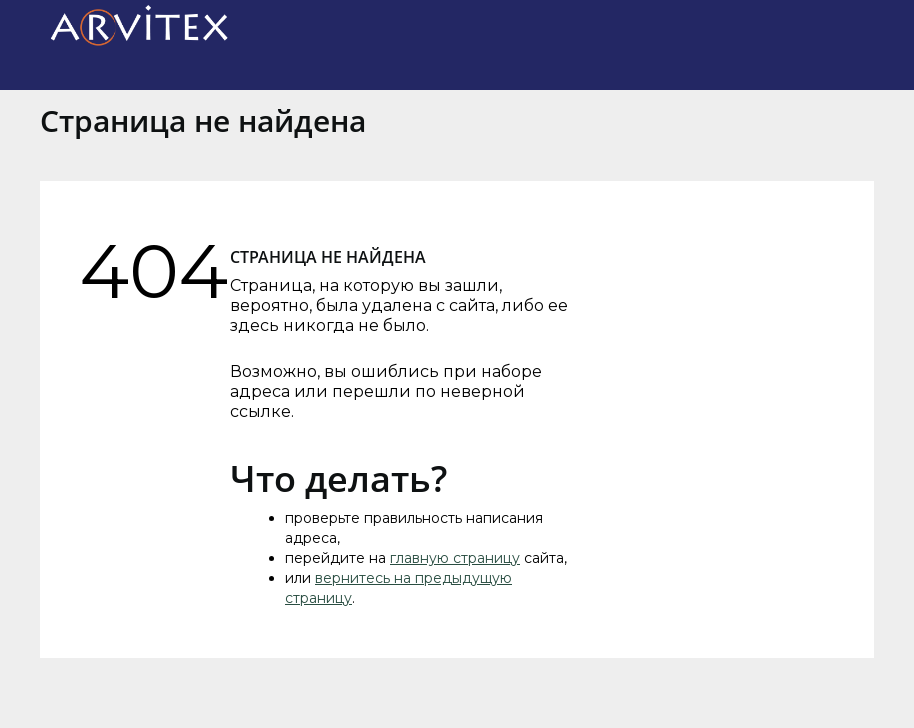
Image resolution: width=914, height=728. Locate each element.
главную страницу (455, 558)
